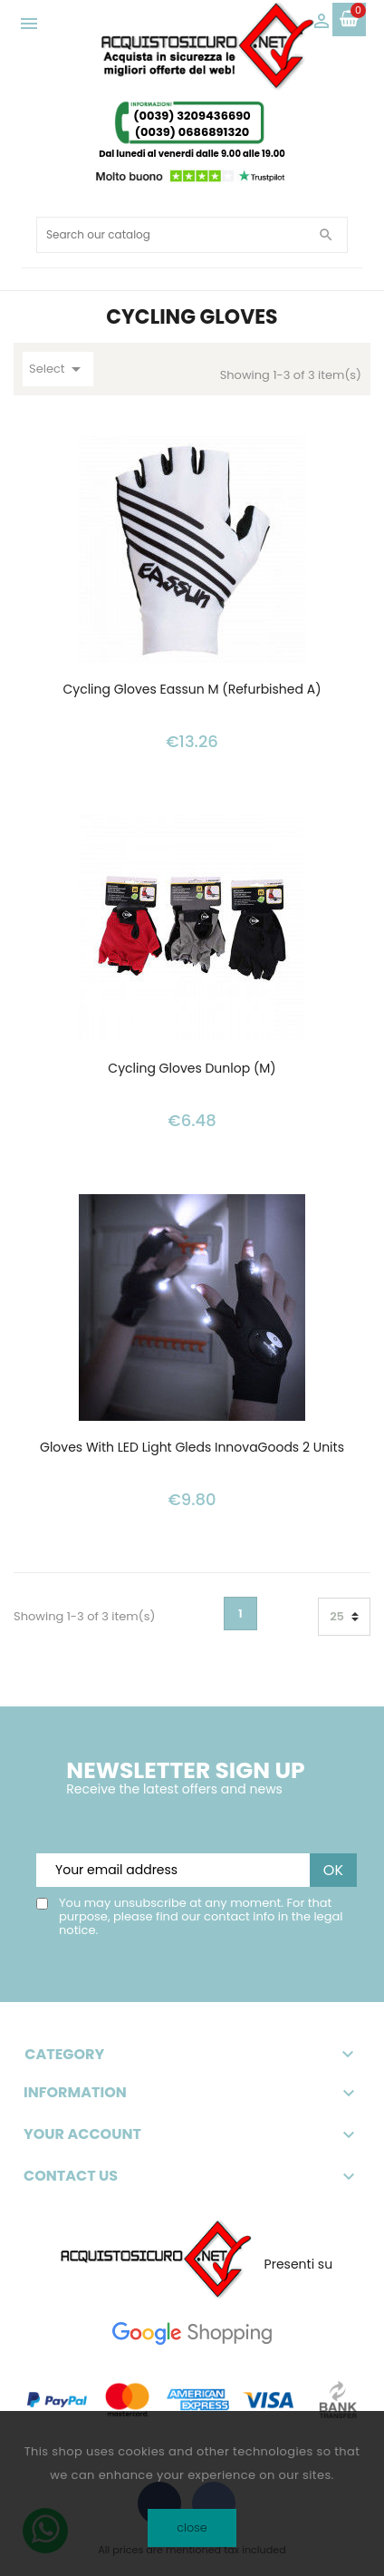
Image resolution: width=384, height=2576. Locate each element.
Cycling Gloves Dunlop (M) (191, 1069)
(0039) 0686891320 (192, 132)
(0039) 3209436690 (191, 115)
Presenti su (298, 2264)
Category (191, 2055)
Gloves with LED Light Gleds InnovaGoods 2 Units (192, 1448)
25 (337, 1616)
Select (58, 369)
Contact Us (71, 2176)
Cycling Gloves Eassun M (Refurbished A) (191, 690)
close (191, 2527)
